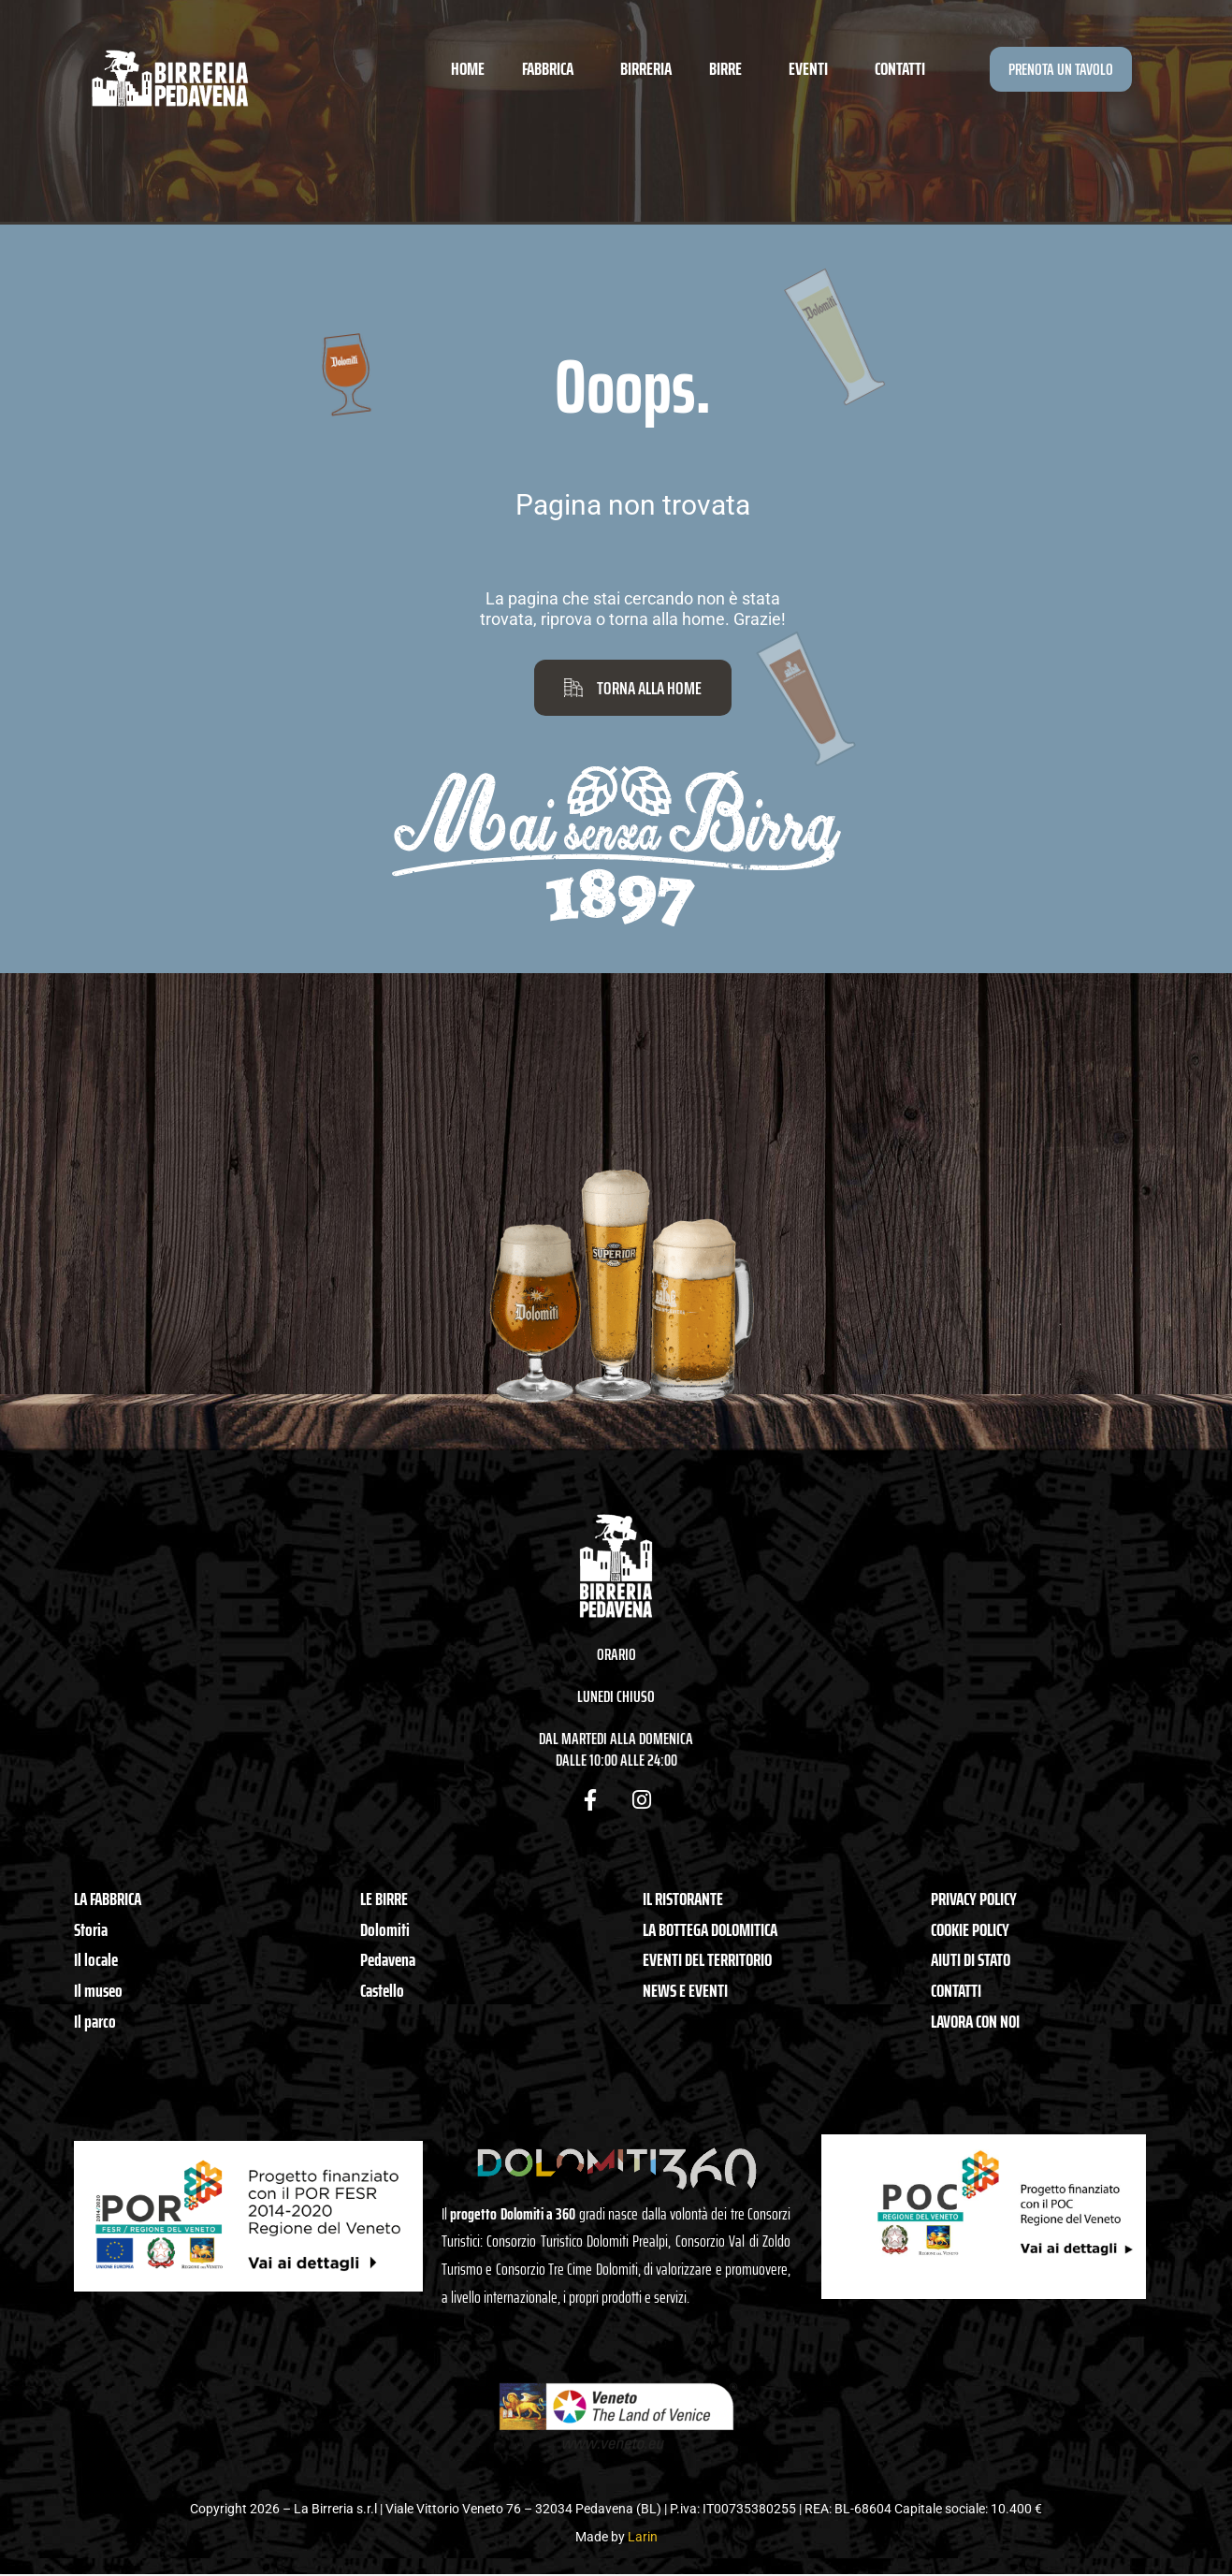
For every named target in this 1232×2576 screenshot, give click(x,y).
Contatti (900, 68)
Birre (730, 68)
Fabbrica (552, 68)
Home (468, 68)
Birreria (646, 68)
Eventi (813, 68)
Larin (643, 2536)
